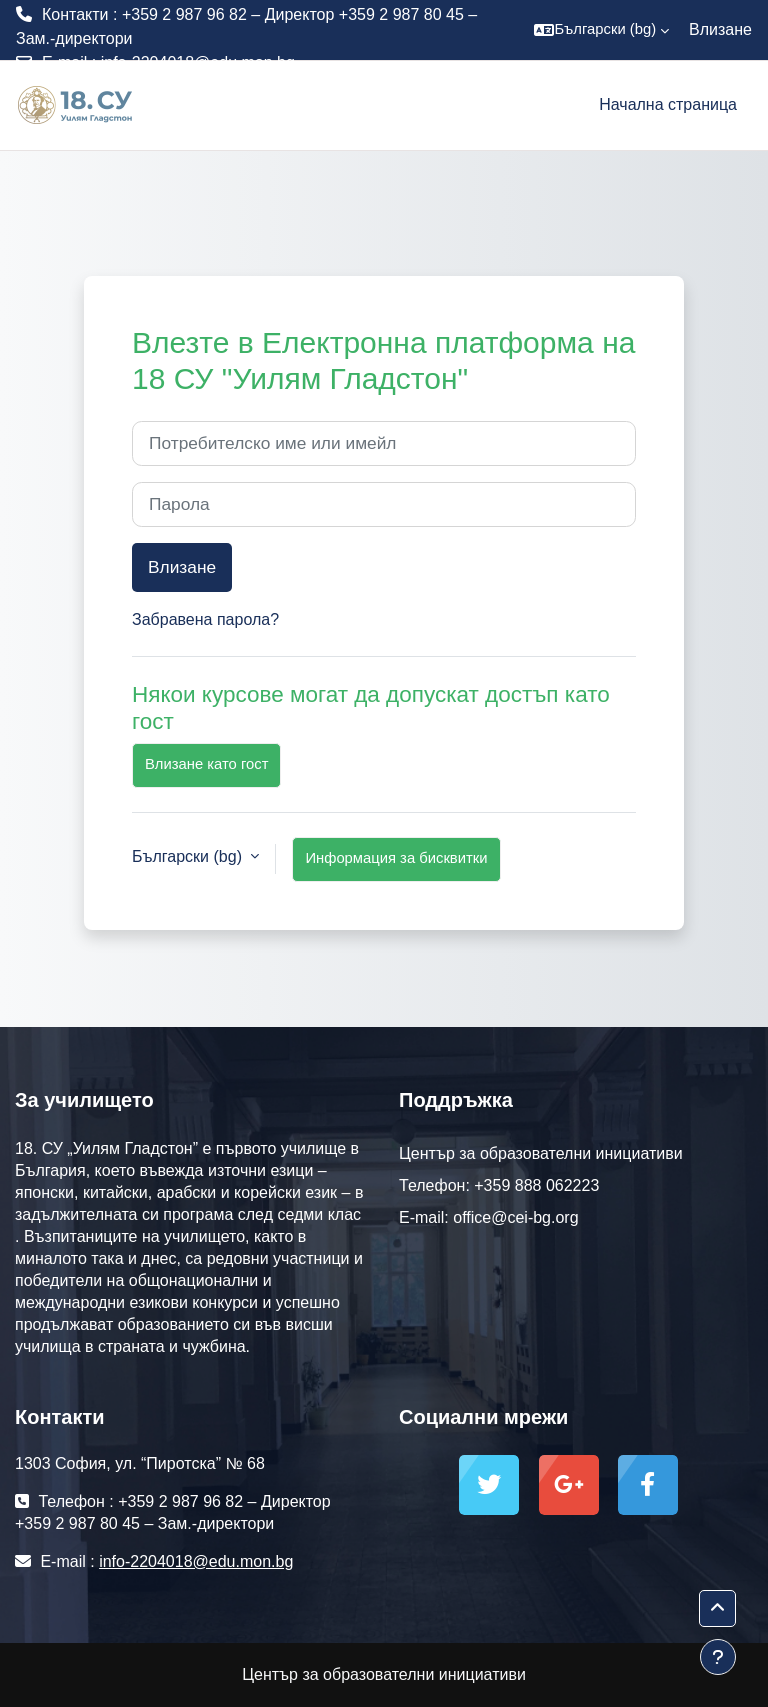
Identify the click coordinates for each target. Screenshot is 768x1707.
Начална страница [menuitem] (668, 104)
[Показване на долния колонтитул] (718, 1657)
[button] (601, 30)
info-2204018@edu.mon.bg (198, 62)
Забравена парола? (205, 619)
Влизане (720, 29)
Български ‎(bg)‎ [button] (189, 856)
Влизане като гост (206, 764)
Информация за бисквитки (396, 858)
